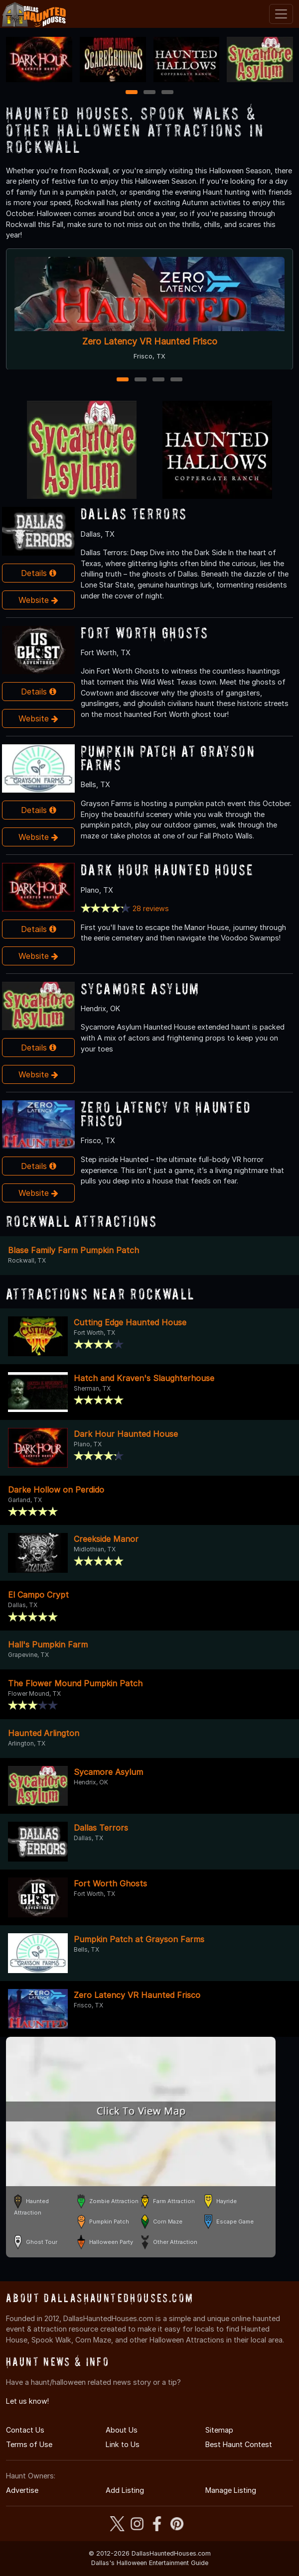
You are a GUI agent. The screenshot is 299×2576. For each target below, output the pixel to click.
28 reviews (151, 908)
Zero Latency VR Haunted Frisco (149, 341)
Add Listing (125, 2490)
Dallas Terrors (134, 513)
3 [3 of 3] (167, 93)
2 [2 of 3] (149, 93)
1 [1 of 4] (123, 380)
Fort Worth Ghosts (144, 632)
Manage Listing (230, 2490)
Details (38, 573)
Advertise (22, 2490)
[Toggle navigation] (281, 14)
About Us (122, 2430)
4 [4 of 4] (176, 380)
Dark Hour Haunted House (167, 869)
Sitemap (219, 2430)
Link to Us (123, 2444)
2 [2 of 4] (141, 380)
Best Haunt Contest (238, 2444)
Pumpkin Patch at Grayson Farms (168, 757)
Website (38, 600)
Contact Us (25, 2430)
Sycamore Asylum (140, 988)
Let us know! (27, 2401)
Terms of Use (29, 2444)
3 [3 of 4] (158, 380)
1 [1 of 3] (132, 93)
